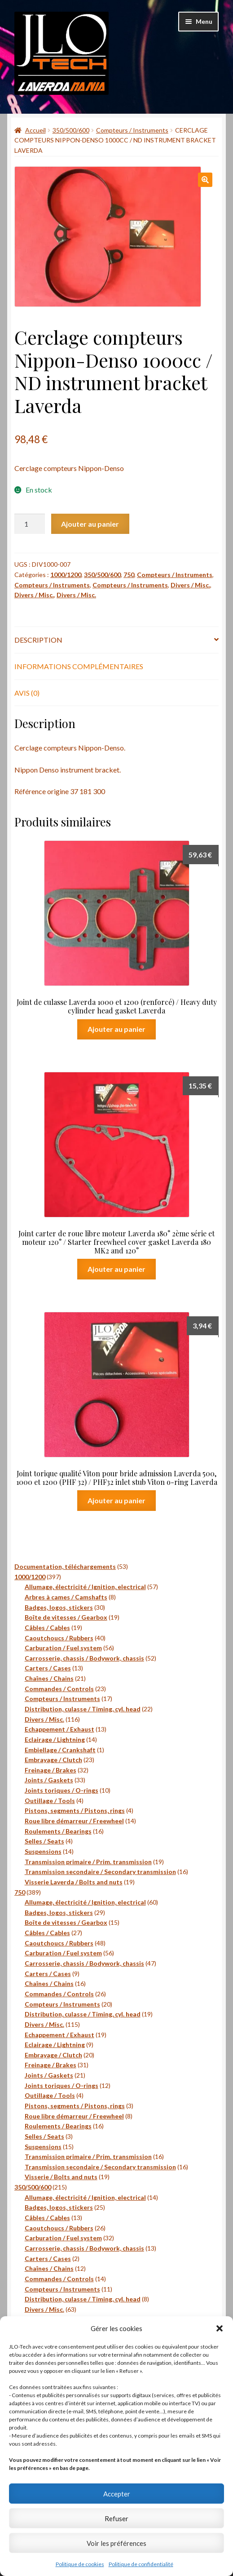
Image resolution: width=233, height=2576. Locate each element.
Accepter (116, 2494)
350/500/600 (71, 130)
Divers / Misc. (190, 585)
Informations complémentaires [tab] (78, 666)
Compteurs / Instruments (132, 130)
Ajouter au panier (90, 524)
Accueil (35, 130)
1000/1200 (65, 574)
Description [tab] (38, 639)
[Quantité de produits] (29, 524)
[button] (219, 2328)
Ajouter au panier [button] (116, 1029)
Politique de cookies (80, 2564)
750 (128, 574)
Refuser (116, 2518)
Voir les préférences (116, 2543)
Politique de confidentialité (141, 2564)
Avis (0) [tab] (27, 692)
